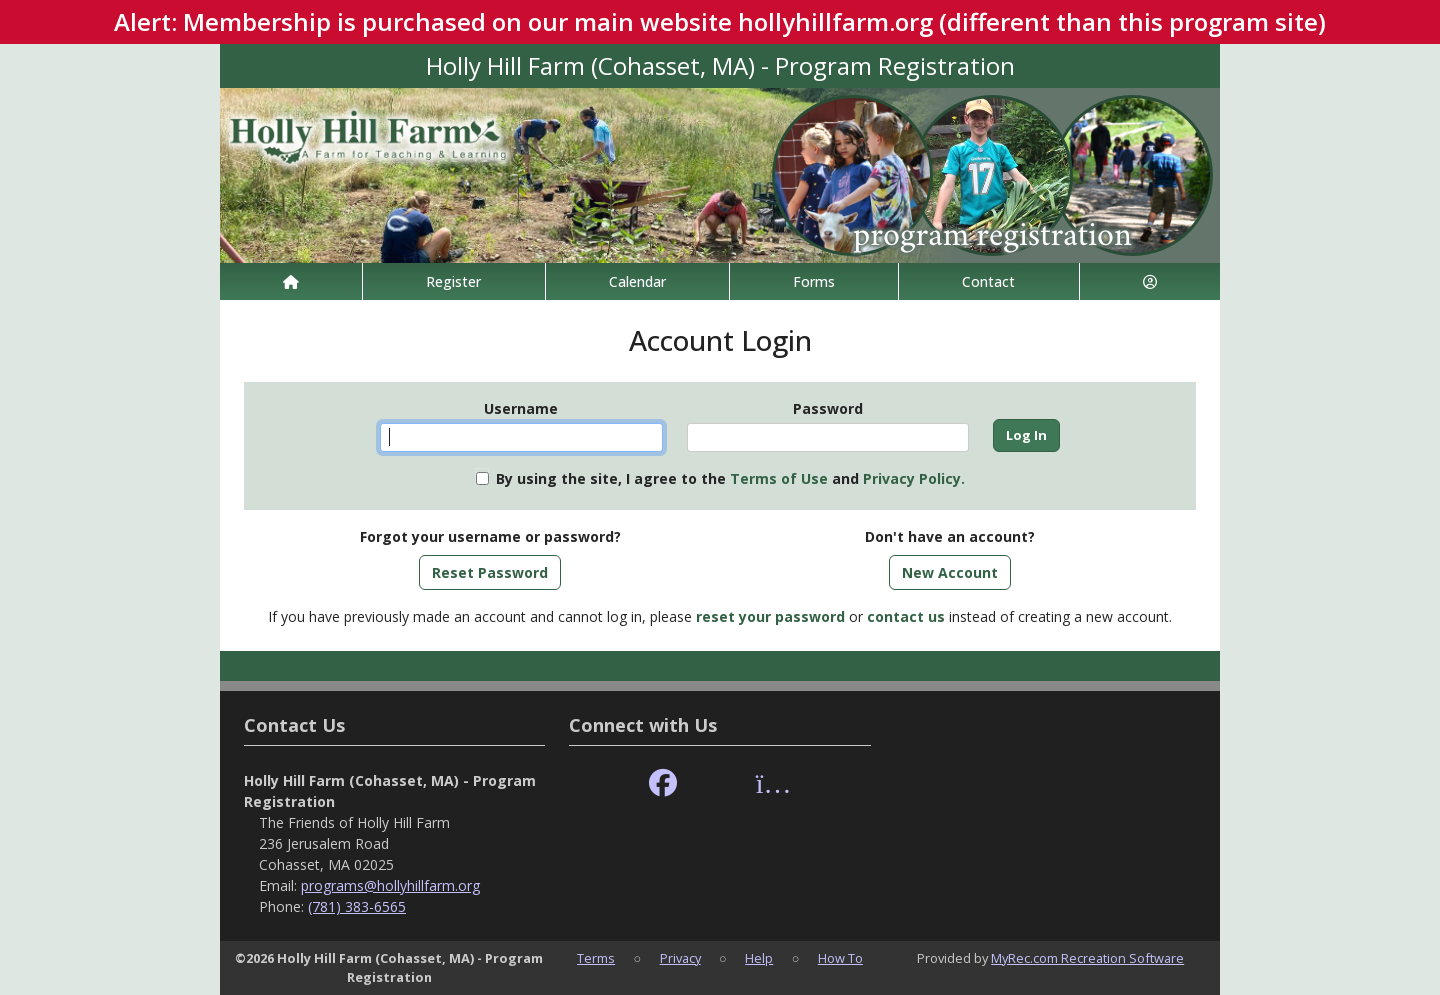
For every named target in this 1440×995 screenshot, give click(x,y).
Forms (814, 281)
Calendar (637, 281)
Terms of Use (779, 478)
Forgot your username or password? (490, 536)
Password (828, 408)
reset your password (770, 616)
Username (521, 408)
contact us (906, 616)
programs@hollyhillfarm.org (390, 885)
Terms (596, 958)
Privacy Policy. (914, 478)
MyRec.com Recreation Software (1087, 958)
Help (759, 958)
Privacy (680, 958)
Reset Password (490, 572)
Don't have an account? (950, 536)
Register (453, 281)
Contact (988, 281)
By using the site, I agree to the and (730, 478)
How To (840, 958)
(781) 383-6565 (357, 906)
